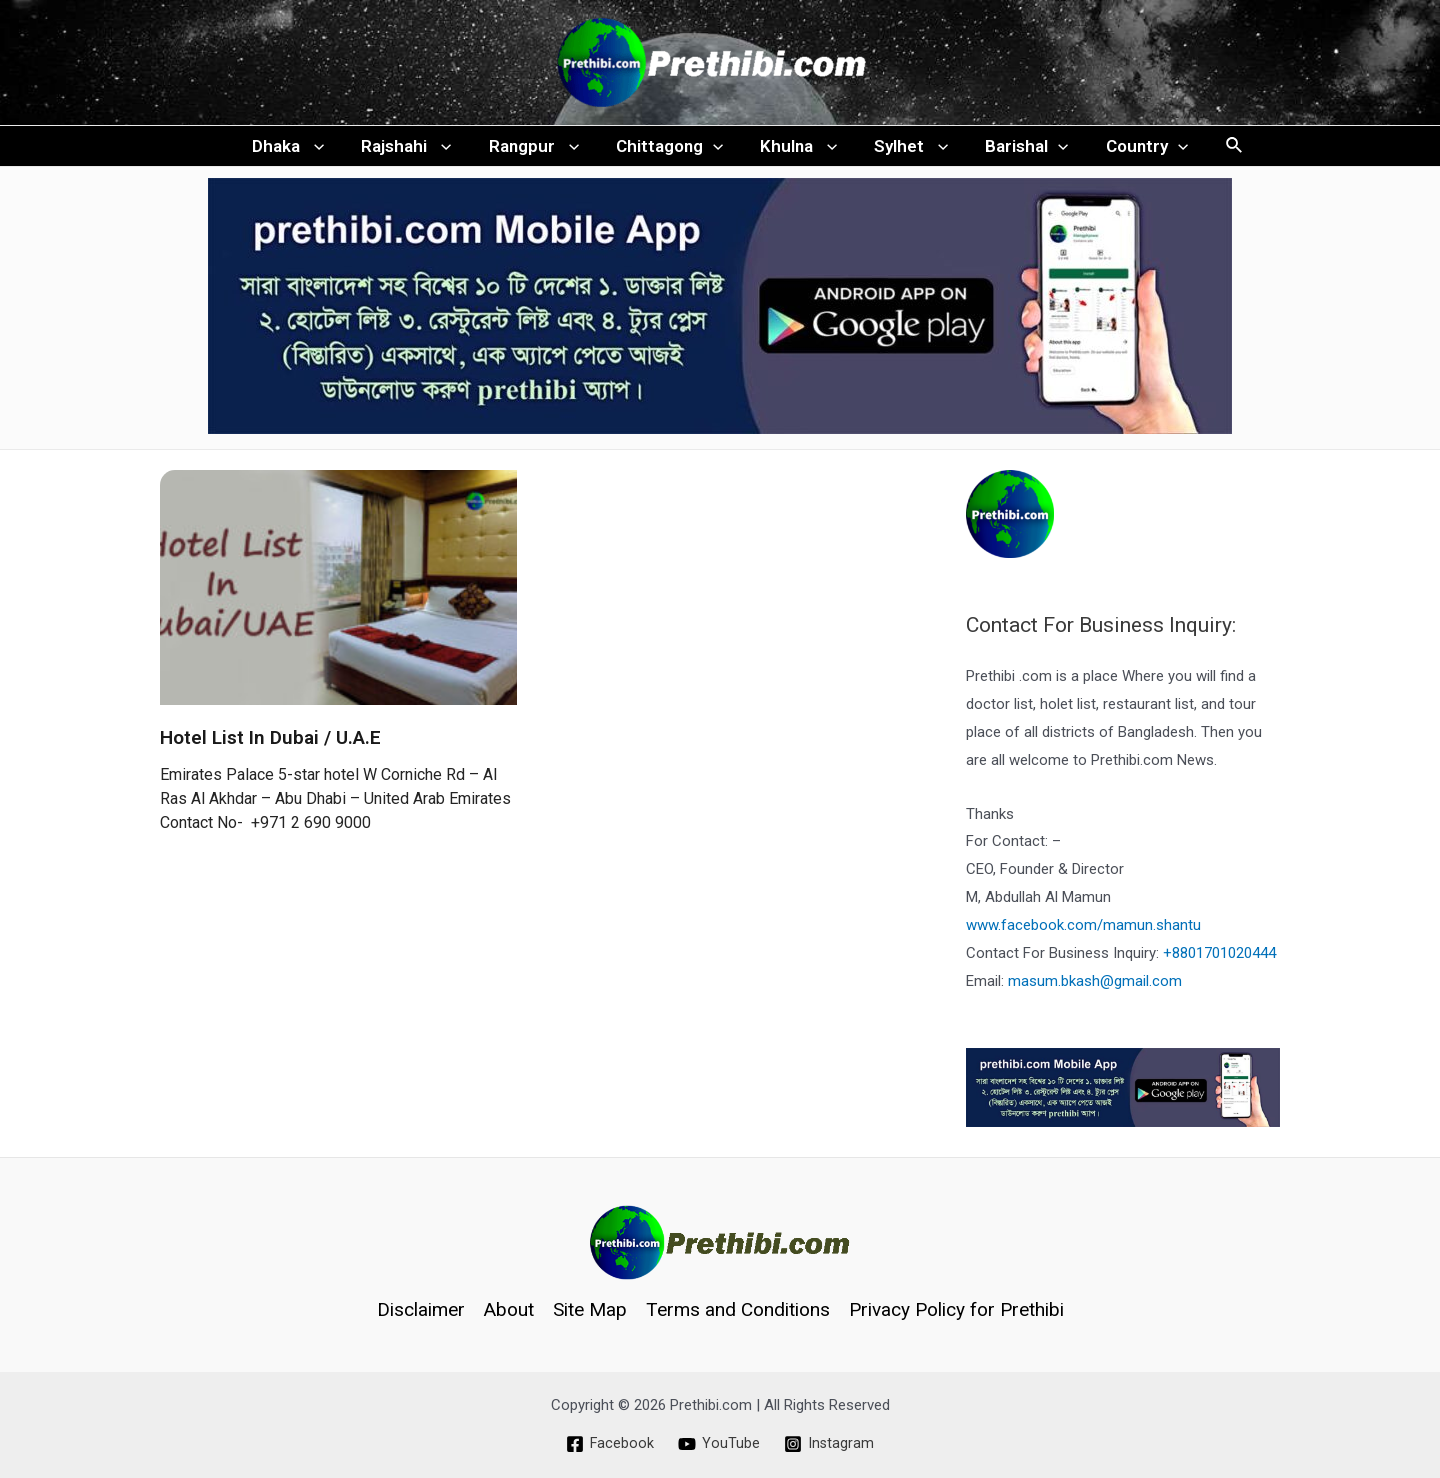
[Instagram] (829, 1444)
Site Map (590, 1309)
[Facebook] (609, 1444)
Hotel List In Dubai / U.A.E (270, 747)
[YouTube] (719, 1444)
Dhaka (299, 151)
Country (1136, 151)
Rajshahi (414, 151)
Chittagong (670, 151)
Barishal (1019, 151)
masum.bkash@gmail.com (1095, 991)
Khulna (797, 151)
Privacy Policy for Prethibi (956, 1309)
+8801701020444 (1219, 963)
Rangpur (538, 151)
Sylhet (907, 151)
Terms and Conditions (738, 1309)
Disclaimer (421, 1309)
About (509, 1309)
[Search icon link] (1223, 151)
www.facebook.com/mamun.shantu (1083, 935)
